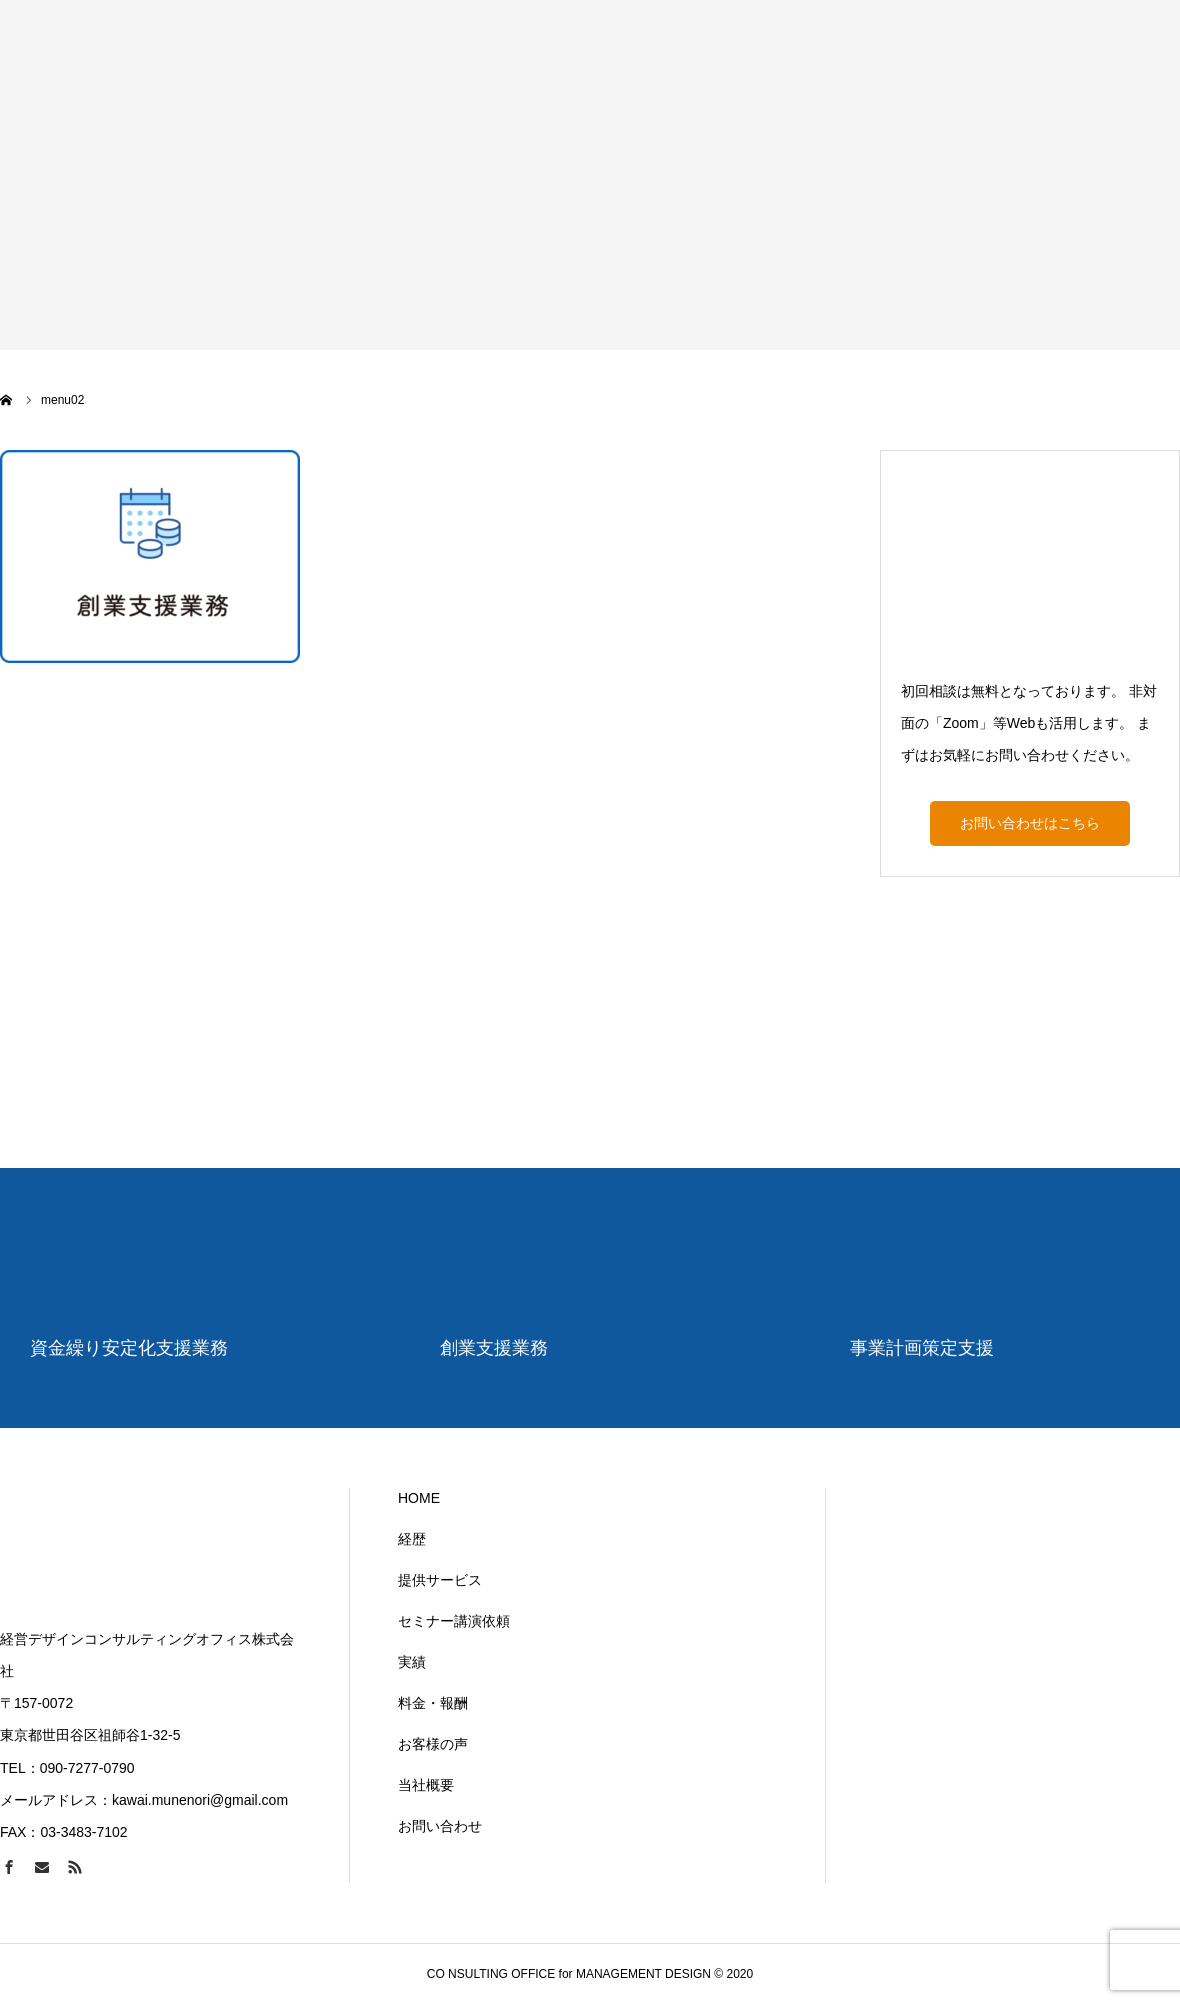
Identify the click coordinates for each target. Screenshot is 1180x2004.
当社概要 (426, 1785)
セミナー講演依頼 (454, 1621)
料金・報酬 (433, 1703)
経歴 (412, 1539)
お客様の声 (433, 1744)
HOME (419, 1498)
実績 (412, 1662)
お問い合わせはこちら (1030, 823)
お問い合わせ (440, 1826)
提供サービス (440, 1580)
